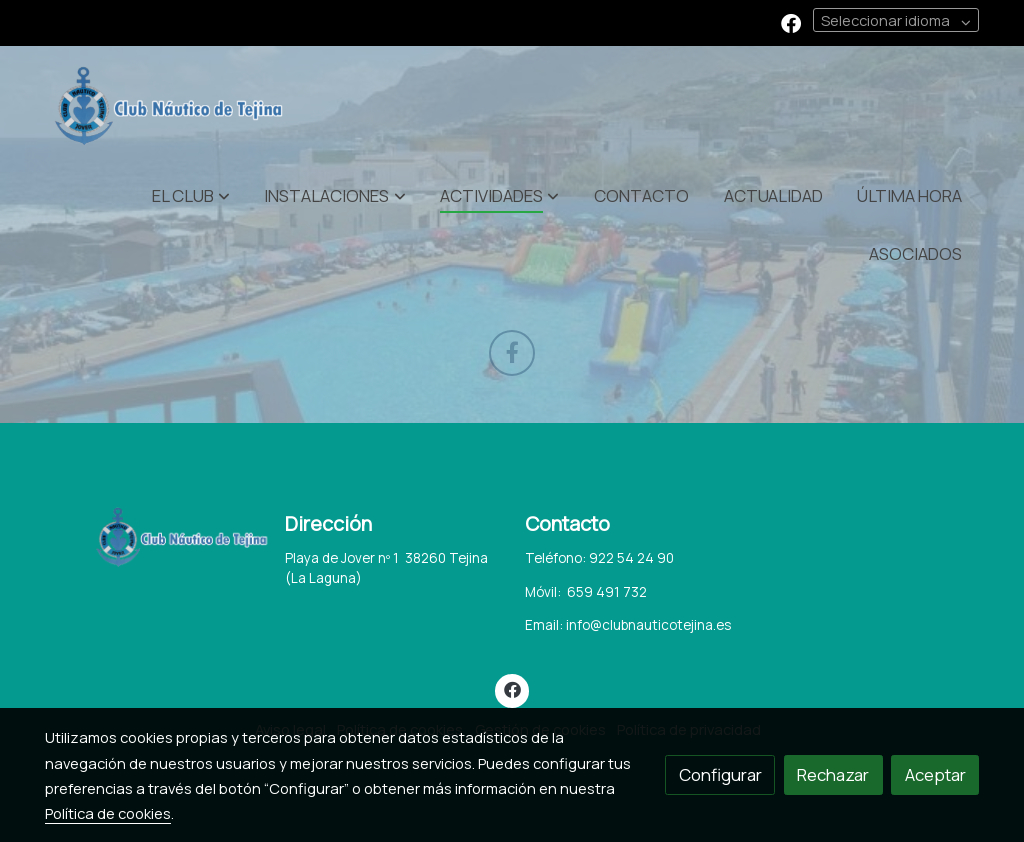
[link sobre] (152, 537)
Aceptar (935, 774)
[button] (191, 195)
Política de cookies (108, 813)
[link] (173, 106)
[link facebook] (791, 22)
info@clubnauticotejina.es (648, 625)
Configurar (720, 774)
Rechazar (833, 774)
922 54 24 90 (631, 558)
